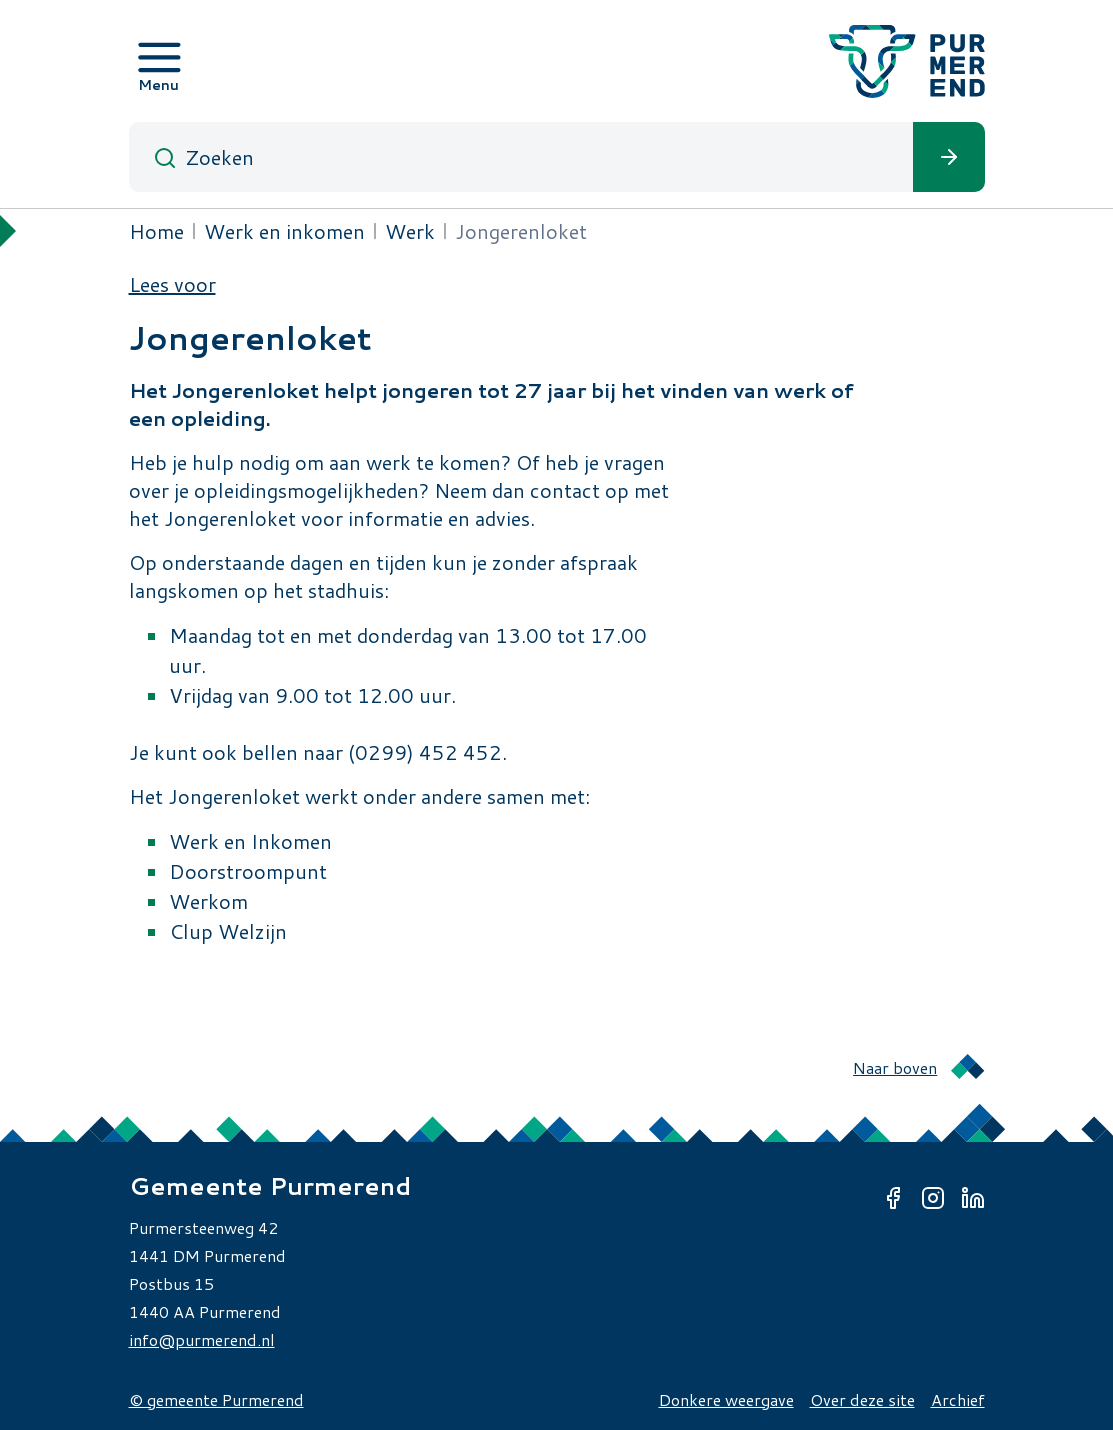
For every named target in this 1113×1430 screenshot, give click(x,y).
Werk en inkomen (284, 231)
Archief (958, 1399)
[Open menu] (159, 61)
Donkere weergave (726, 1399)
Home (156, 231)
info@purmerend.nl (202, 1339)
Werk (410, 231)
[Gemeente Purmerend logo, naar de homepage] (907, 61)
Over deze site (862, 1399)
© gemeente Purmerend (216, 1399)
